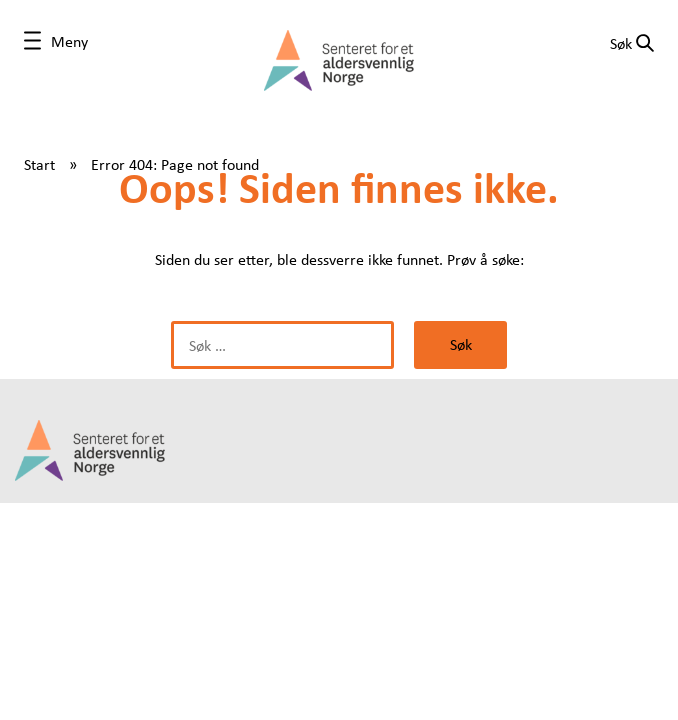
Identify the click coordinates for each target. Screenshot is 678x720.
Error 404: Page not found (175, 164)
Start (39, 164)
